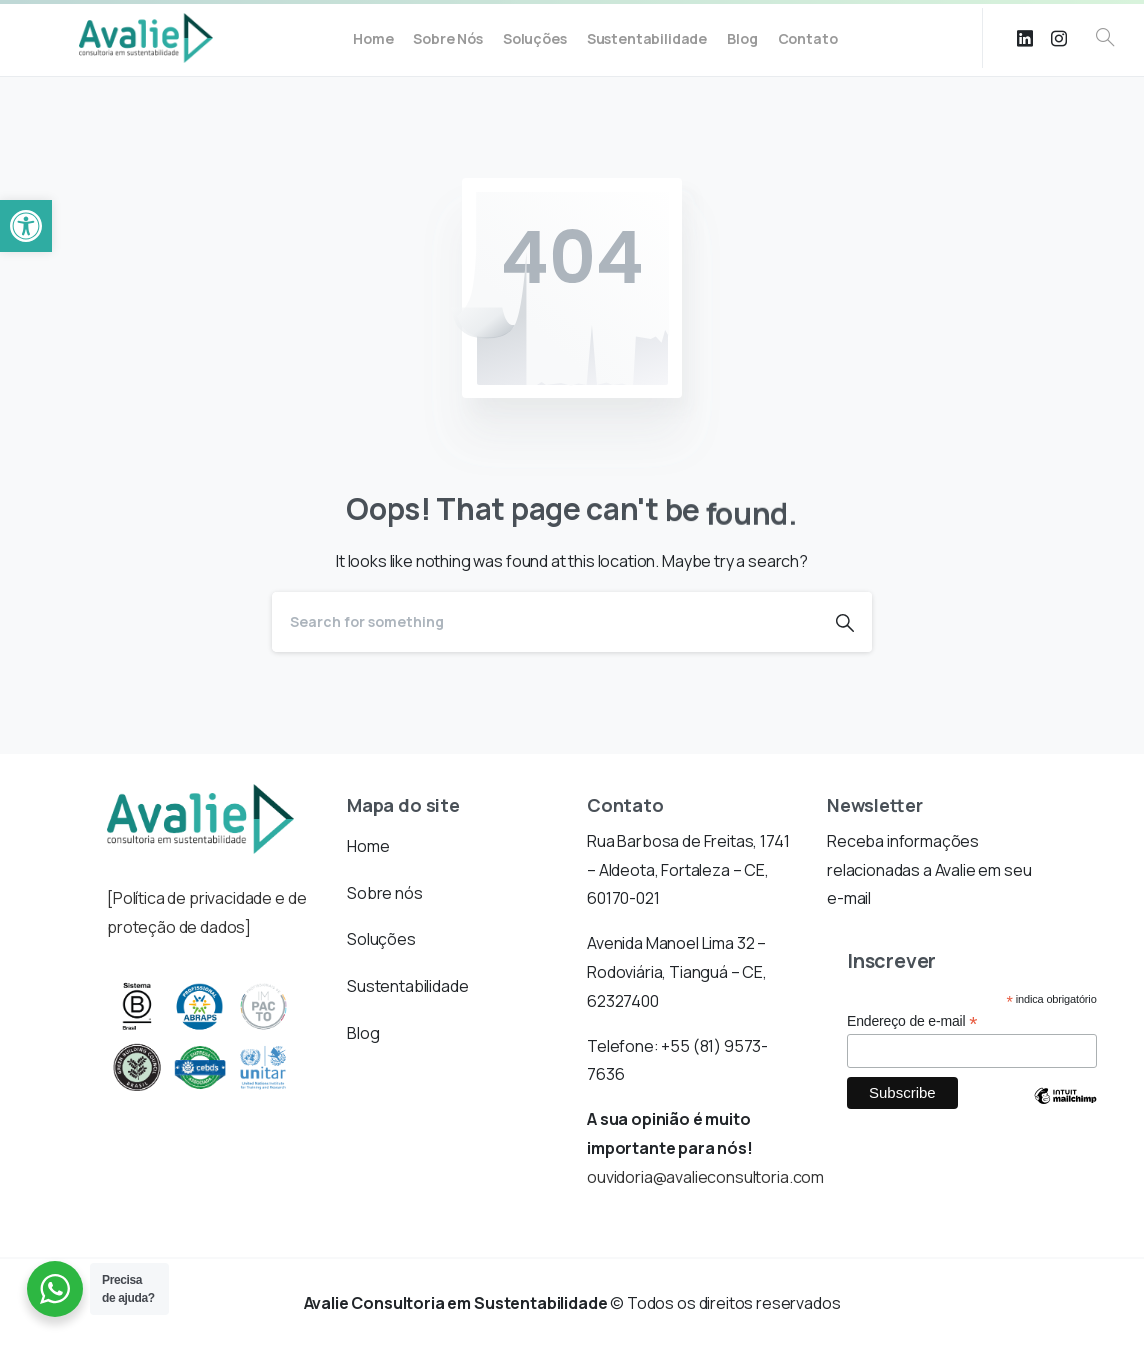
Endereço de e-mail (912, 1021)
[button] (26, 226)
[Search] (545, 622)
